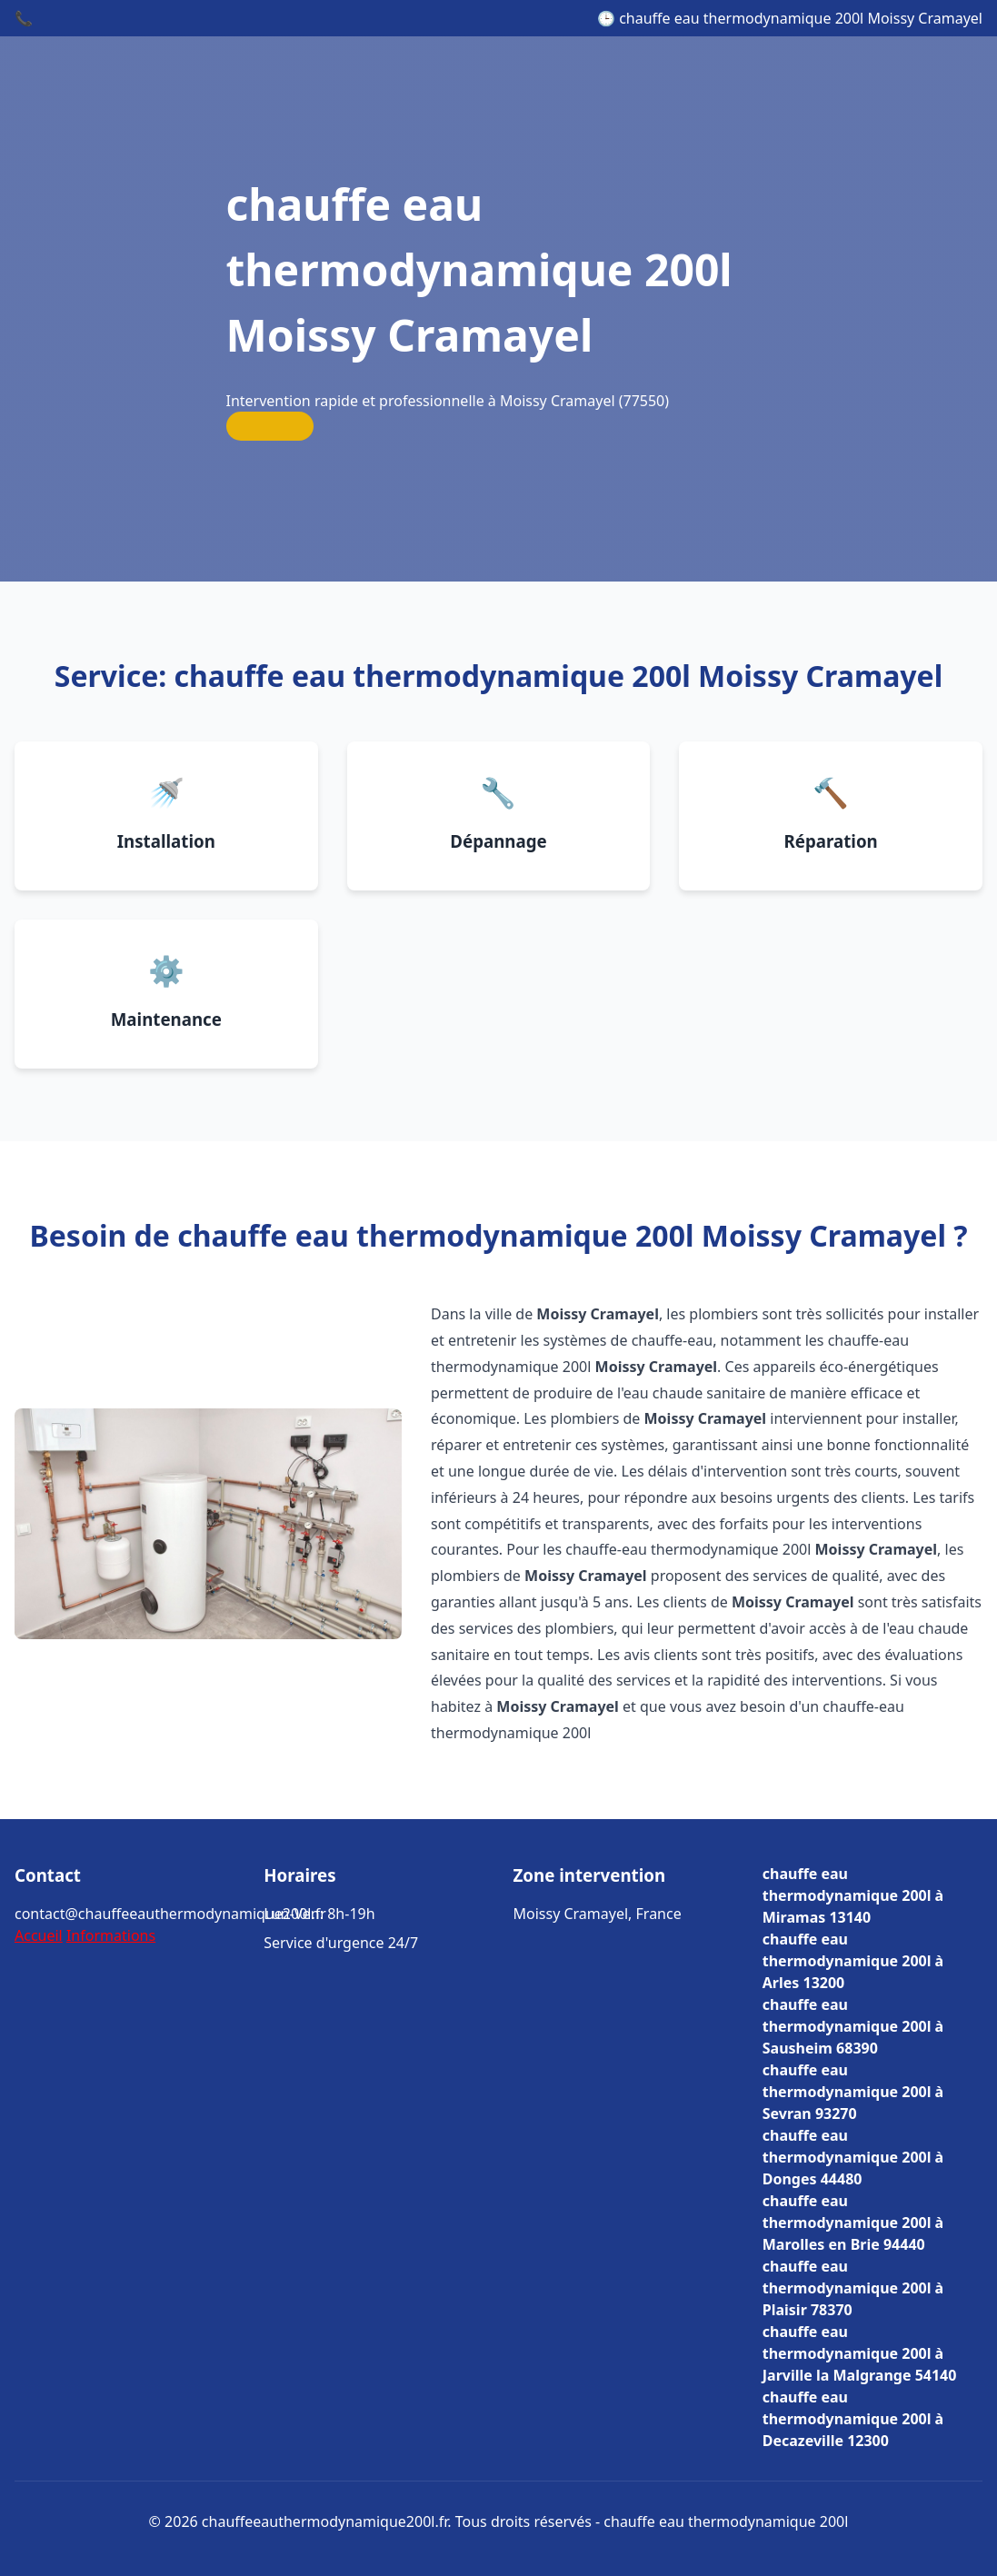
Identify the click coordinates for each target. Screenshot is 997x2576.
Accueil (39, 1935)
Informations (110, 1935)
